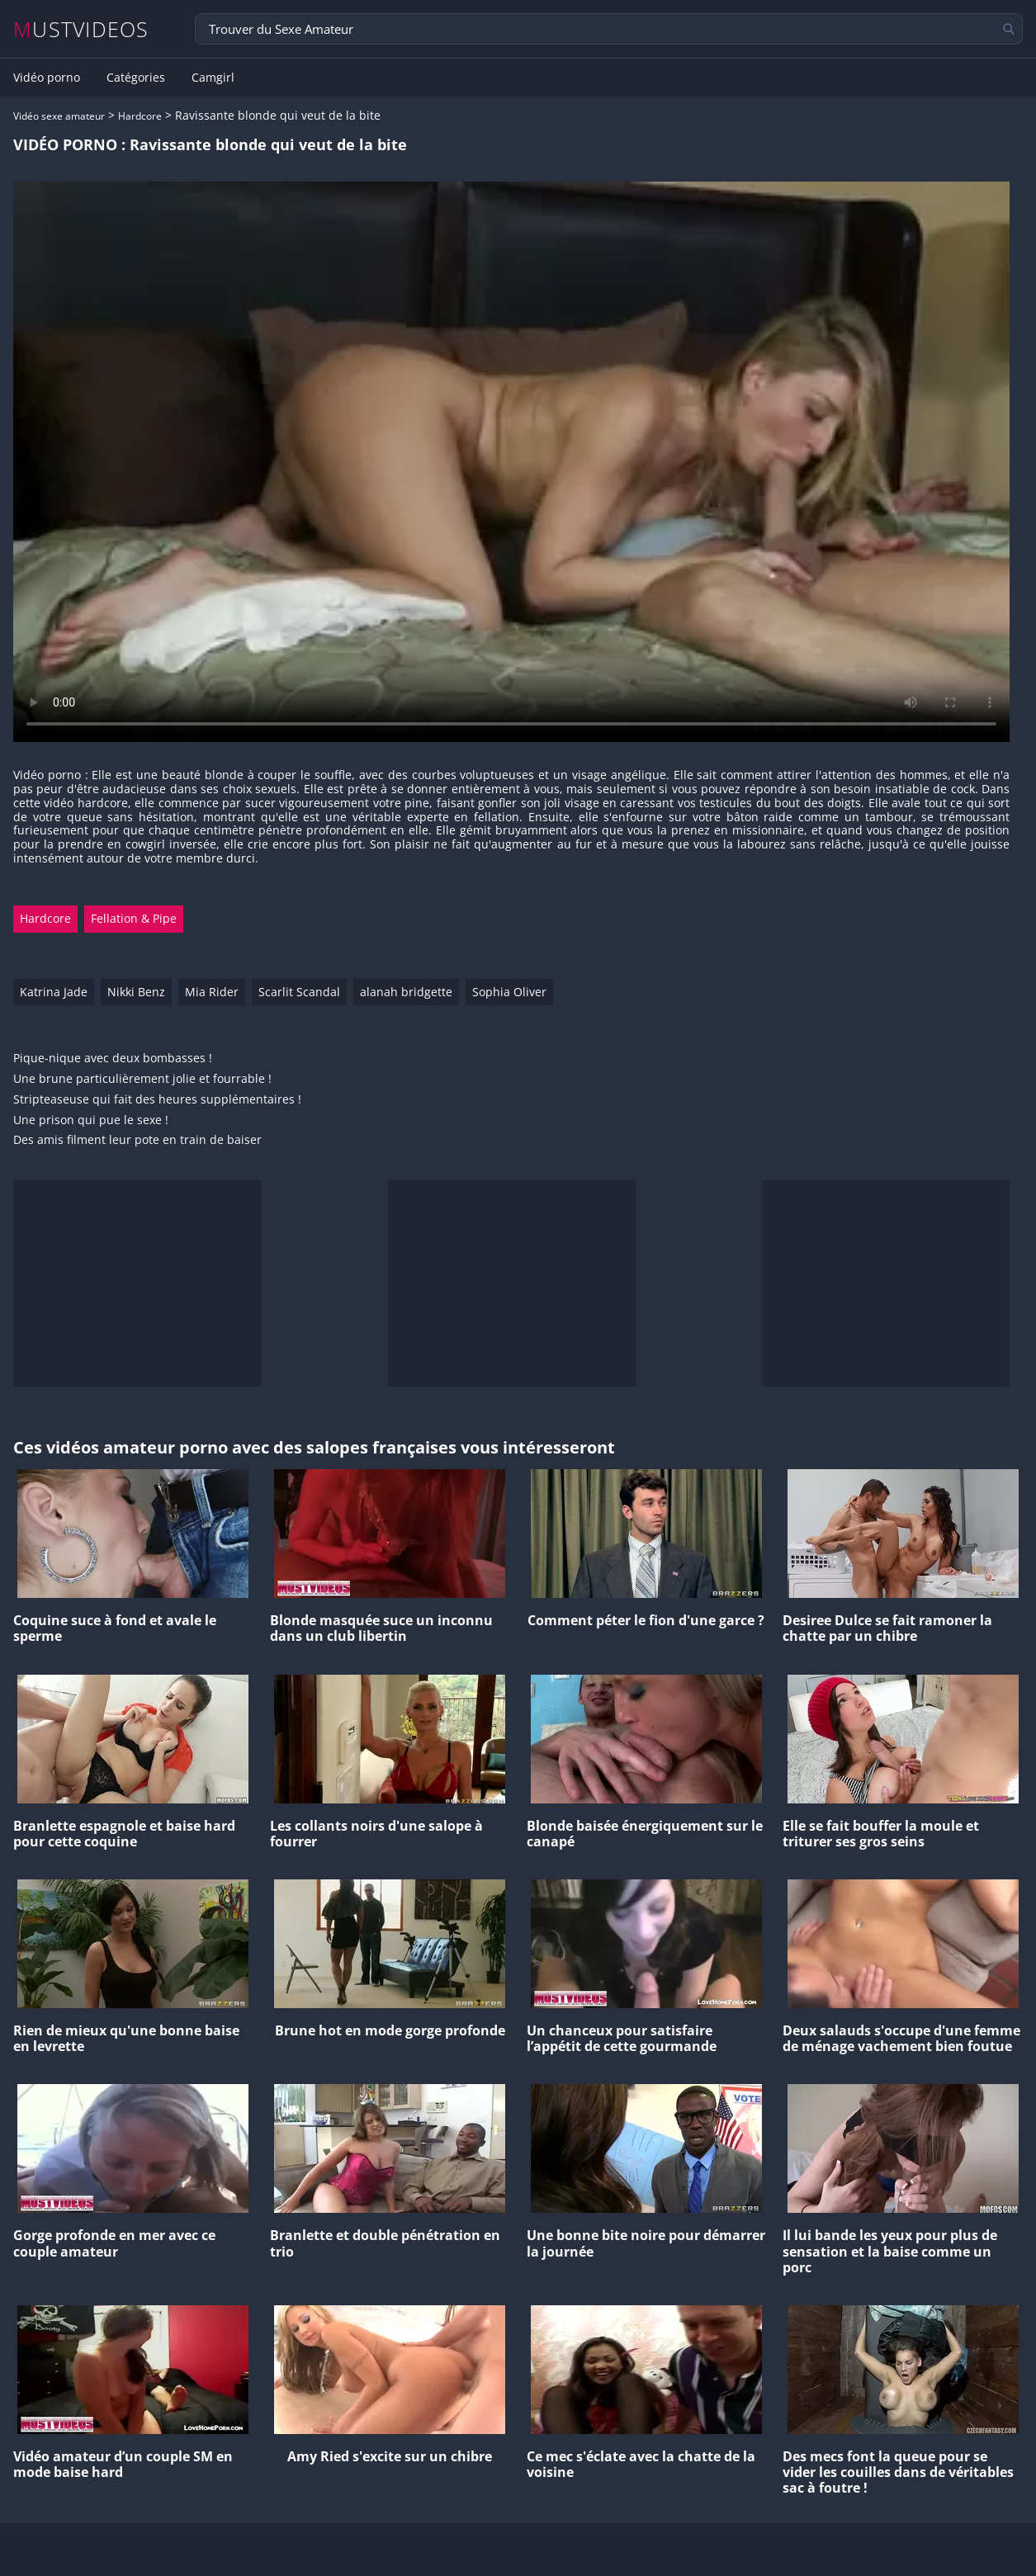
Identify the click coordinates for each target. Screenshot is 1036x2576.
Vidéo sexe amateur (59, 116)
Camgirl (213, 77)
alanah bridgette (406, 992)
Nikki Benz (136, 992)
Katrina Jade (54, 992)
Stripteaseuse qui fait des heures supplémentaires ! (157, 1100)
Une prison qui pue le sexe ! (90, 1120)
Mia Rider (212, 992)
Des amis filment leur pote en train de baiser (137, 1140)
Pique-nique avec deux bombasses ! (112, 1059)
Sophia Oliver (509, 992)
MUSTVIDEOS (81, 29)
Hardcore (140, 116)
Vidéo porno (46, 77)
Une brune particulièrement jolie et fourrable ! (142, 1079)
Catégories (135, 77)
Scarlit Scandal (299, 992)
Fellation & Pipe (134, 918)
